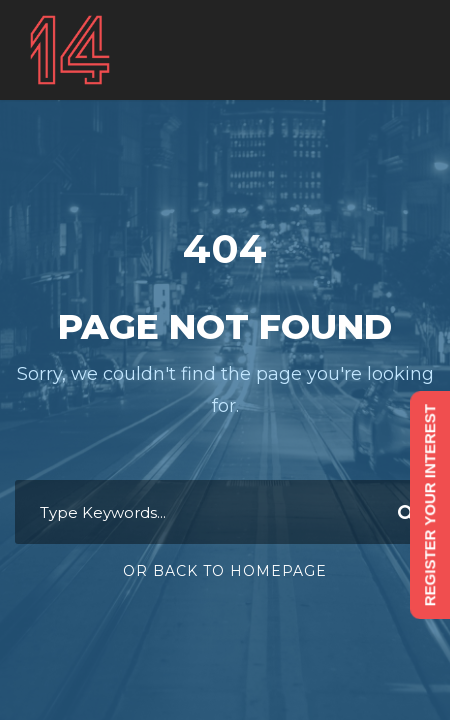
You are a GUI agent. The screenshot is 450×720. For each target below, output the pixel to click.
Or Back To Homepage (225, 571)
